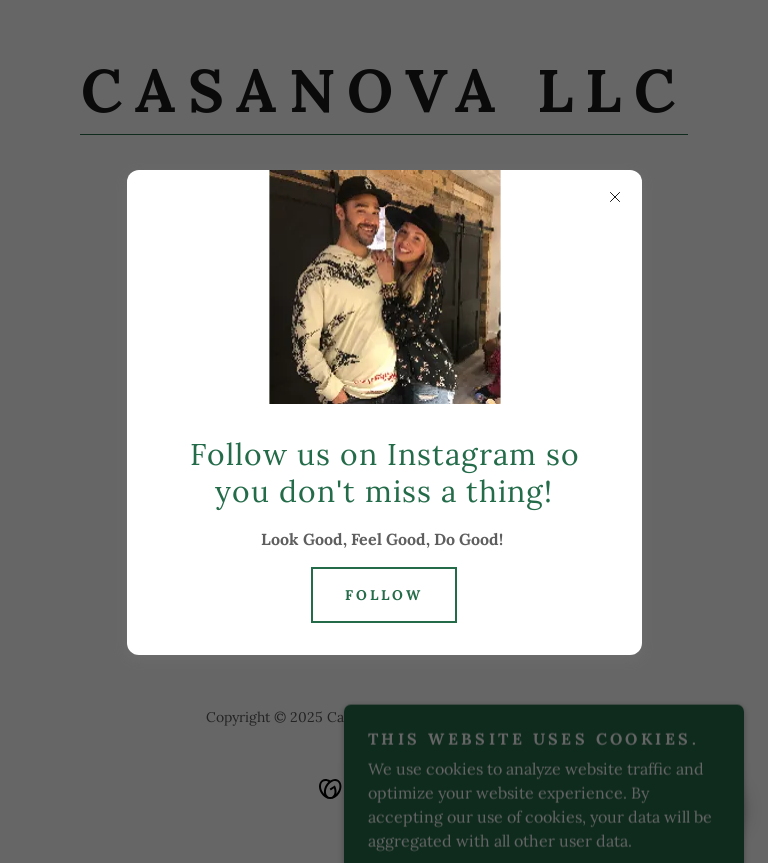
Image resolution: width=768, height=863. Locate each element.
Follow (384, 595)
